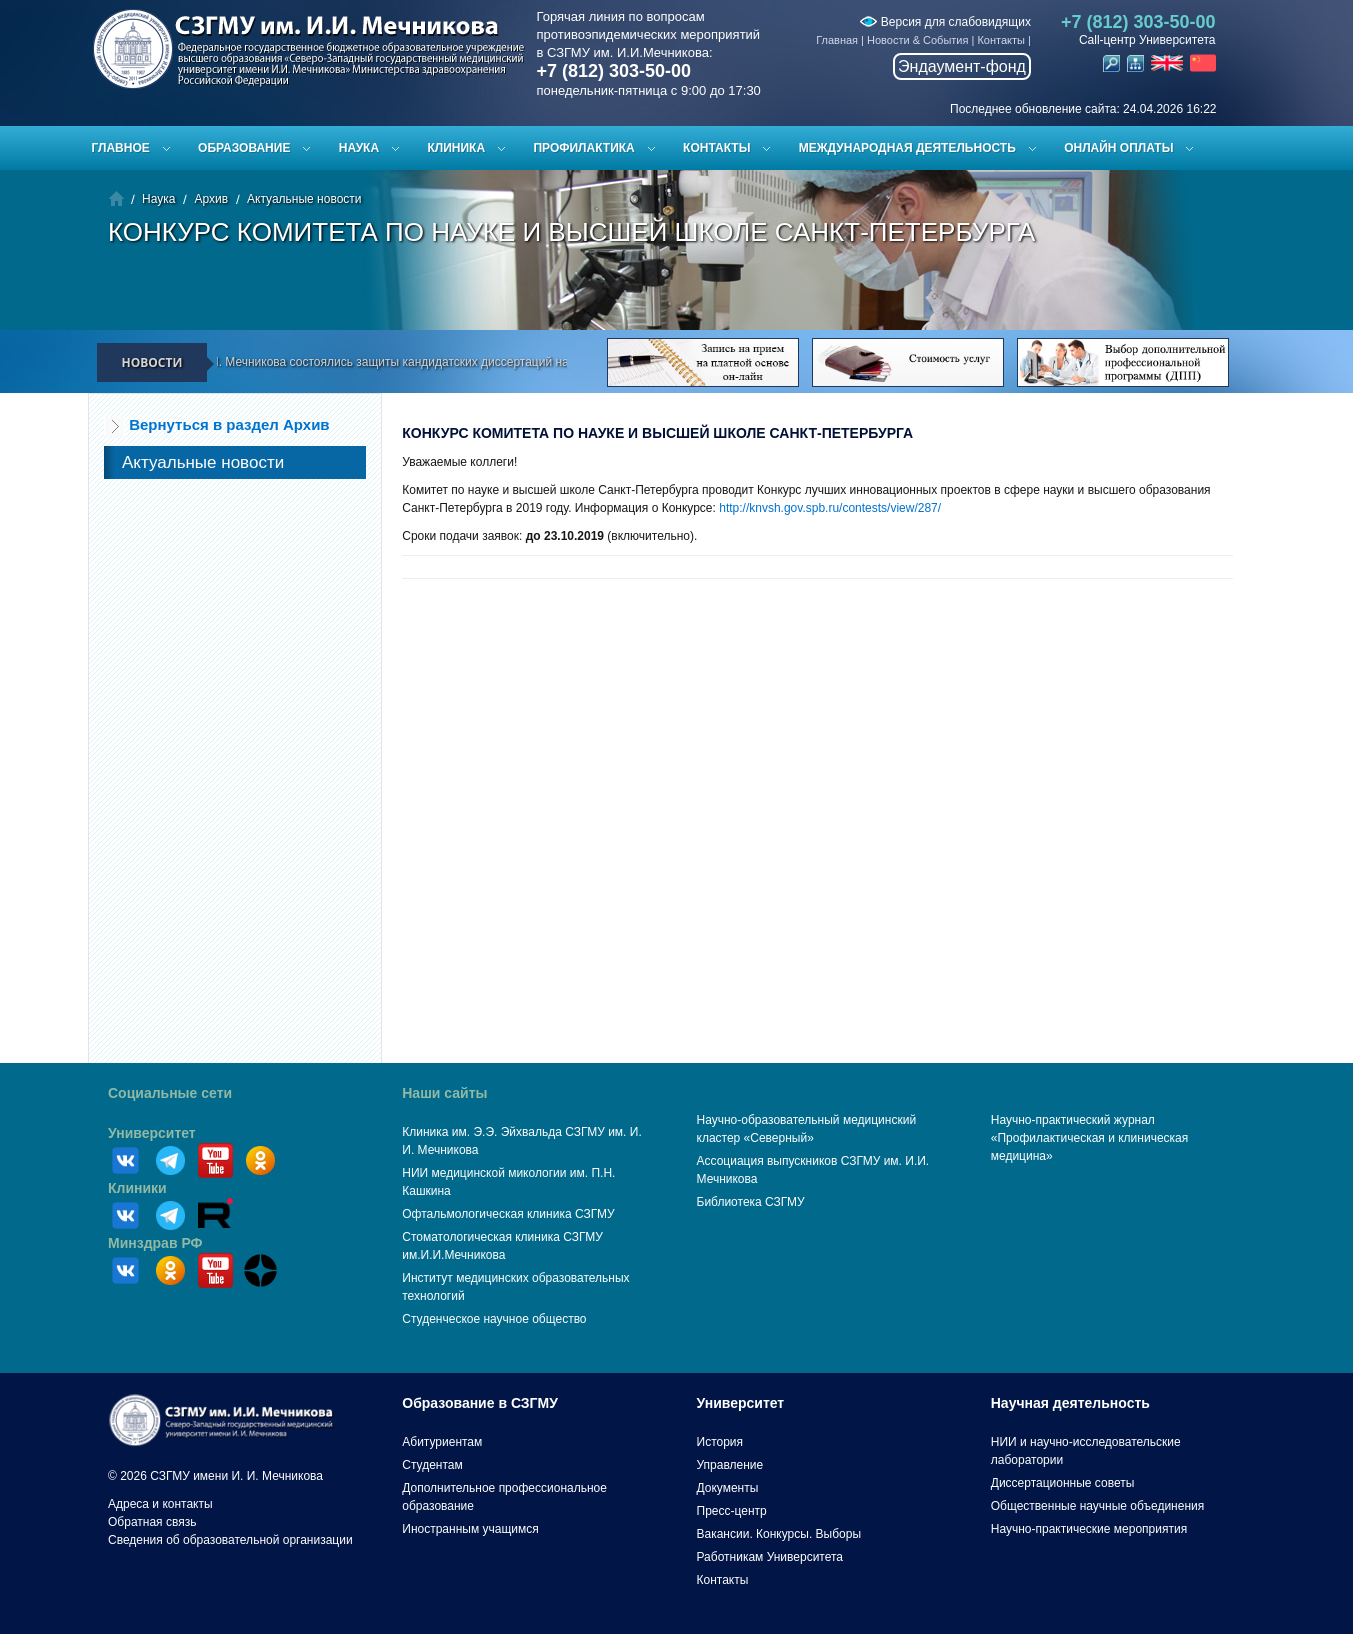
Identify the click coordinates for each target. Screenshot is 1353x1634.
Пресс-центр (732, 1511)
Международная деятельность (907, 148)
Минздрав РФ (155, 1243)
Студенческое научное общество (494, 1319)
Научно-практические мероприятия (1089, 1529)
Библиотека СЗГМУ (751, 1202)
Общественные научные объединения (1098, 1506)
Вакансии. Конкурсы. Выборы (779, 1534)
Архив (211, 199)
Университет (152, 1133)
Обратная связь (152, 1522)
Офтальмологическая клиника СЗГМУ (508, 1214)
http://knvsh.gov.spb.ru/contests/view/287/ (830, 508)
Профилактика (583, 148)
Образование (244, 148)
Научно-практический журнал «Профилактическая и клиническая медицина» (1090, 1138)
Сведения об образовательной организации (230, 1540)
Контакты (1001, 40)
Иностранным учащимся (470, 1529)
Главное (121, 148)
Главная (837, 40)
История (720, 1442)
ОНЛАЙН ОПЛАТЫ (1118, 148)
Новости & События (917, 40)
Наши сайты (444, 1093)
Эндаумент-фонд (962, 66)
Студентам (432, 1465)
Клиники (137, 1188)
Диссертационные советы (1063, 1483)
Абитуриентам (442, 1442)
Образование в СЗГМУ (480, 1403)
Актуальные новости (304, 199)
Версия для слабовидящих (945, 22)
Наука (359, 148)
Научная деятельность (1070, 1403)
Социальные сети (170, 1093)
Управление (730, 1465)
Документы (728, 1488)
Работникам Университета (770, 1557)
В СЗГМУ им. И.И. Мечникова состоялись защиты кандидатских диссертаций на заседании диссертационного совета (467, 362)
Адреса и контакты (160, 1504)
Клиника (456, 148)
